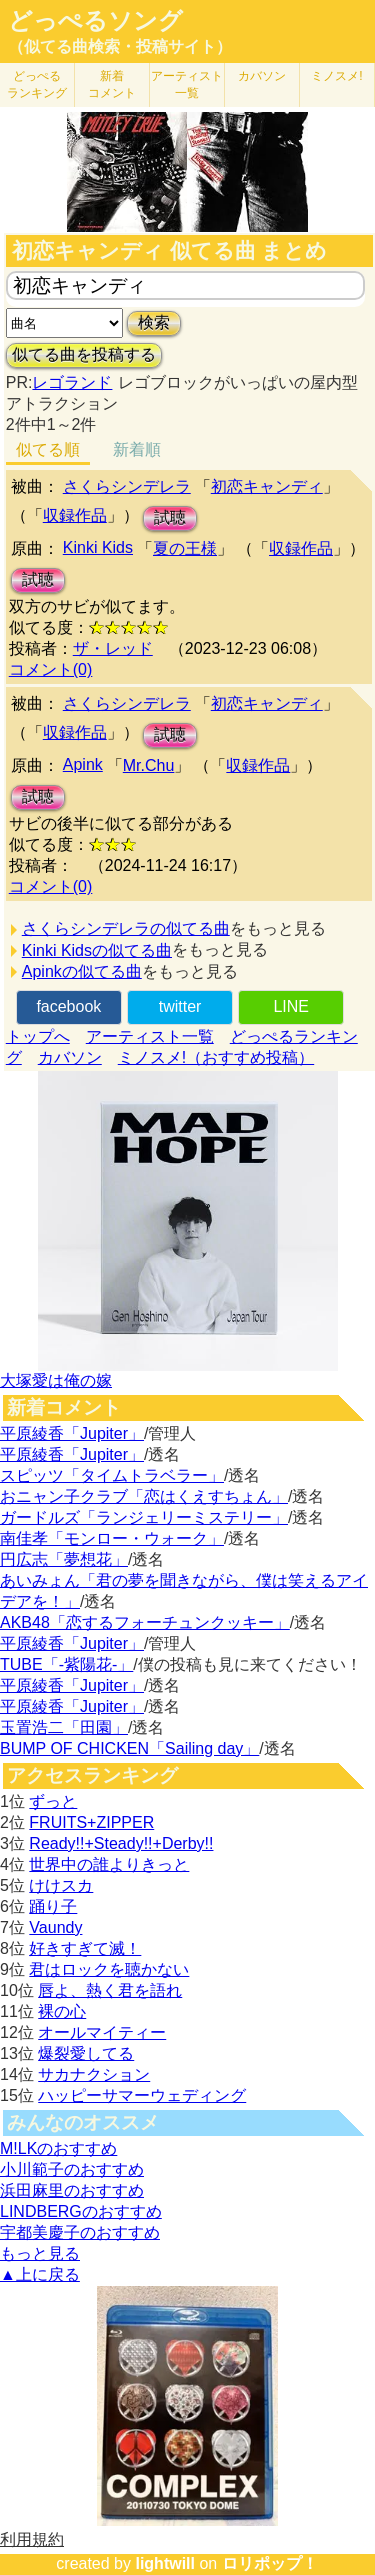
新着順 (137, 449)
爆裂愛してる (86, 2053)
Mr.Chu (149, 765)
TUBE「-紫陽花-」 (66, 1664)
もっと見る (40, 2253)
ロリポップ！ (270, 2563)
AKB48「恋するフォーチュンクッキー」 (145, 1622)
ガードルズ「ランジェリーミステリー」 (144, 1517)
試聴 (170, 517)
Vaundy (55, 1927)
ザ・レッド (113, 648)
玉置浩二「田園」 (64, 1727)
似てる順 (48, 449)
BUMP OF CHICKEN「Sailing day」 (129, 1748)
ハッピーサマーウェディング (142, 2095)
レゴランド (72, 382)
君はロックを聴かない (109, 1969)
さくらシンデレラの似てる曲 (126, 928)
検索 (154, 322)
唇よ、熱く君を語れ (110, 1990)
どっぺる (37, 84)
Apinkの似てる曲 (82, 971)
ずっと (53, 1801)
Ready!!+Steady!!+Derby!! (121, 1843)
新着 (112, 84)
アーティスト (187, 84)
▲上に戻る (40, 2274)
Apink (83, 764)
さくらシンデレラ (127, 486)
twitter (180, 1006)
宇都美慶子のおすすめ (80, 2232)
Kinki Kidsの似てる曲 (97, 950)
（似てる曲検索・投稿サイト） (120, 46)
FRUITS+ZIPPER (91, 1822)
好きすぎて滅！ (85, 1948)
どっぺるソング (95, 21)
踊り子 (53, 1906)
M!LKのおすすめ (58, 2148)
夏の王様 (185, 548)
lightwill (165, 2563)
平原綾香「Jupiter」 (72, 1433)
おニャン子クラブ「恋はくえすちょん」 (144, 1496)
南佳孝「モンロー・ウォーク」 (112, 1538)
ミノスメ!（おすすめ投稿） (216, 1057)
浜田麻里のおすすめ (72, 2190)
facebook (68, 1006)
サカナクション (94, 2074)
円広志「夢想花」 (64, 1559)
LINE (291, 1006)
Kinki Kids (98, 547)
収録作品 (75, 515)
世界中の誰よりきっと (109, 1864)
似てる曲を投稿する (84, 354)
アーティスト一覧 (150, 1036)
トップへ (38, 1036)
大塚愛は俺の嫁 (56, 1380)
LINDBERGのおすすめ (81, 2211)
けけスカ (61, 1885)
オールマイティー (102, 2032)
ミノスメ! (336, 76)
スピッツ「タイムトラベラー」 (112, 1475)
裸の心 (62, 2011)
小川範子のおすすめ (72, 2169)
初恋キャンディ (267, 486)
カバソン (262, 76)
